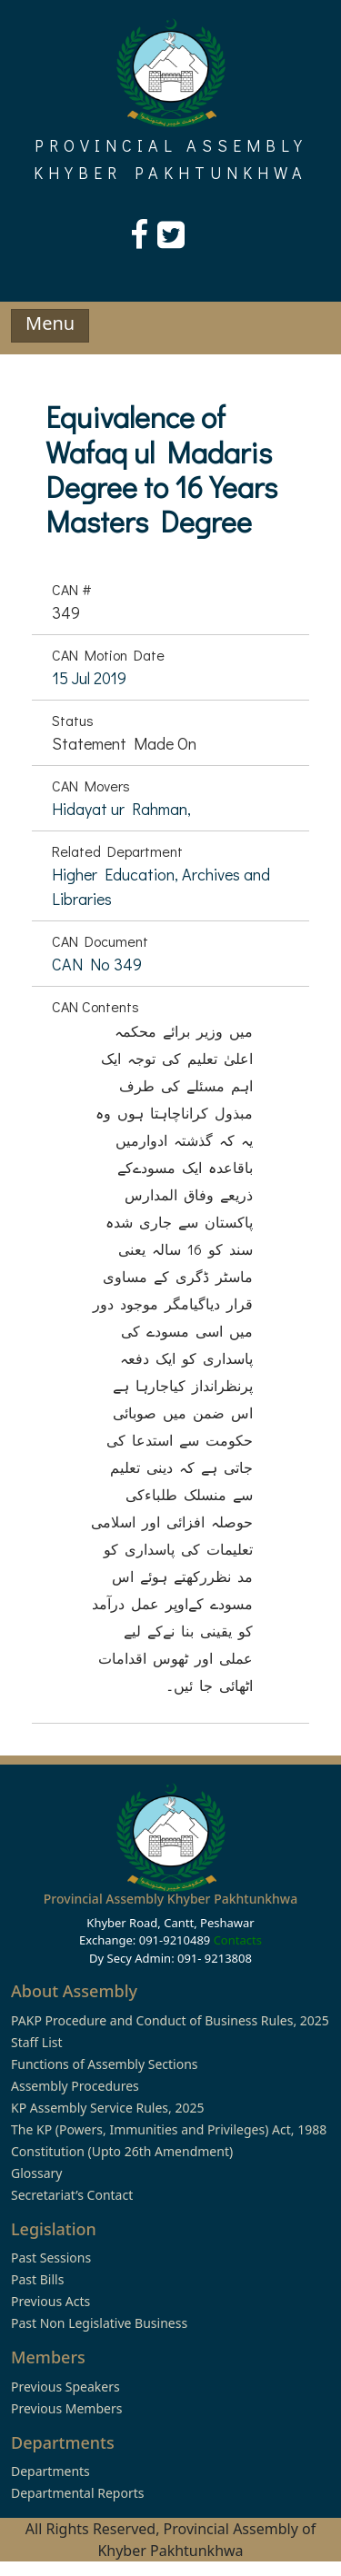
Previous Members (66, 2408)
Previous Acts (50, 2301)
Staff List (37, 2042)
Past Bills (37, 2279)
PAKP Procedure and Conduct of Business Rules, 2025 (170, 2020)
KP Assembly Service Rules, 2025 (107, 2107)
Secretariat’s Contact (72, 2194)
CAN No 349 (97, 964)
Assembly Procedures (75, 2085)
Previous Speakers (65, 2386)
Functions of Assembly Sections (104, 2064)
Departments (50, 2471)
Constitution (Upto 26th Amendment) (122, 2151)
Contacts (238, 1940)
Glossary (36, 2173)
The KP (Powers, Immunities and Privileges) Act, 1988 (168, 2129)
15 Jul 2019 (89, 678)
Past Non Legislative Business (99, 2323)
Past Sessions (51, 2257)
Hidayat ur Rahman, (121, 809)
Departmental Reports (77, 2492)
